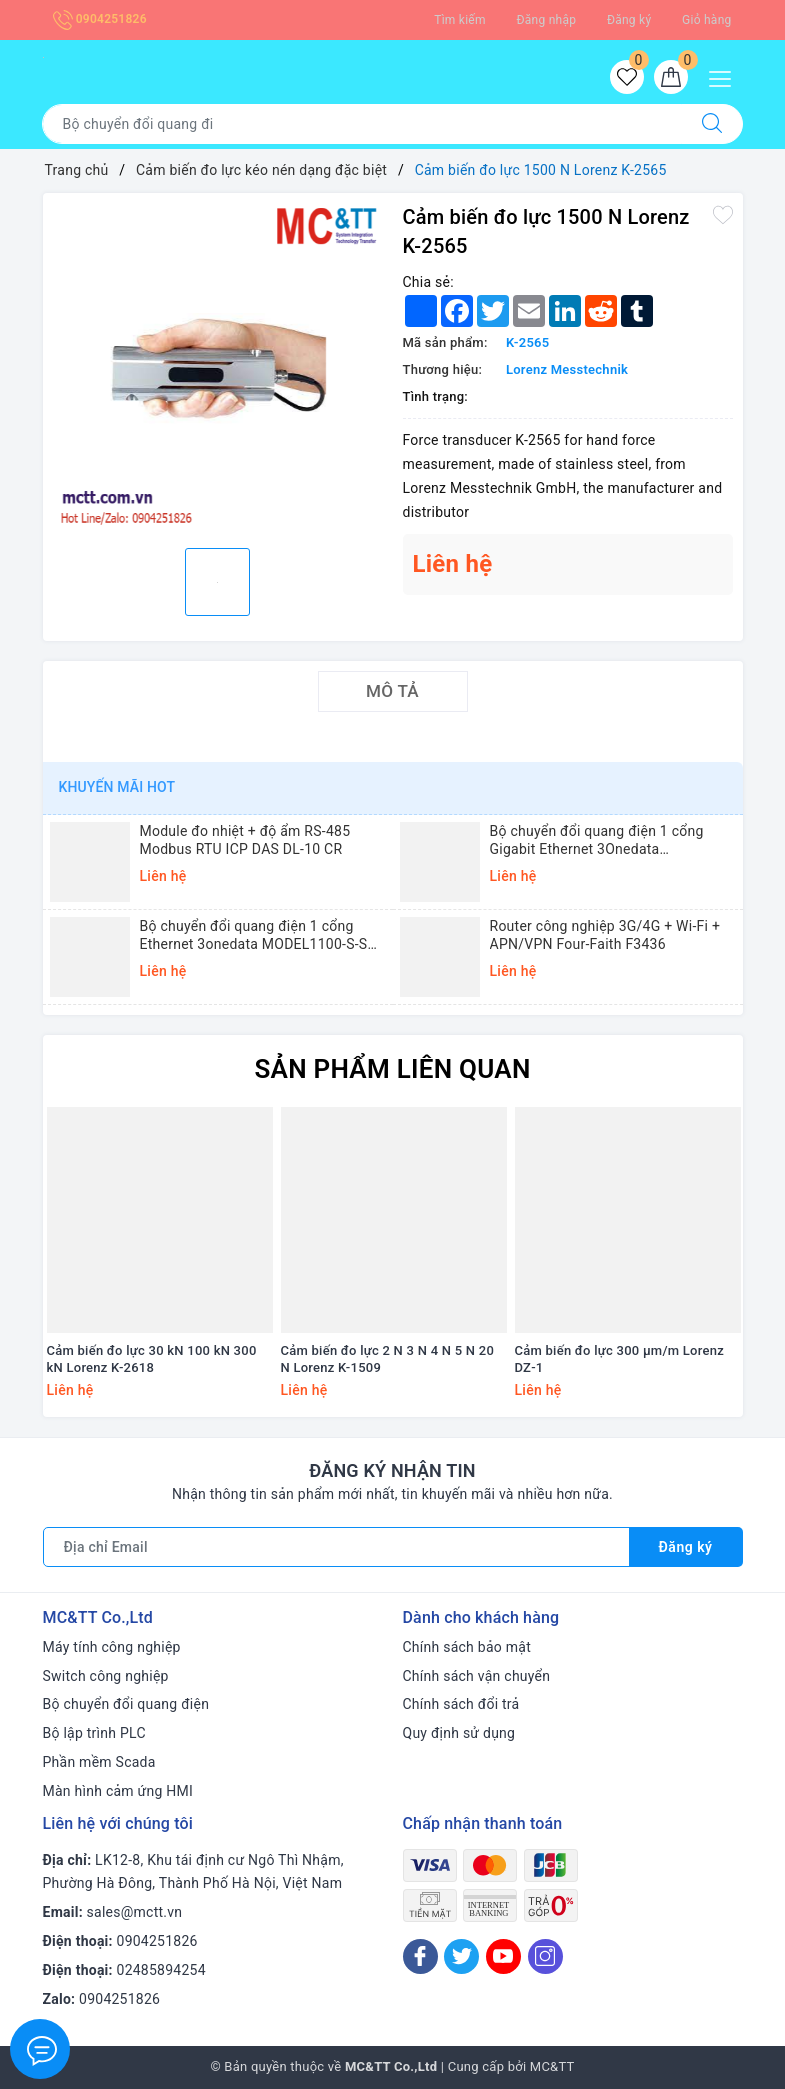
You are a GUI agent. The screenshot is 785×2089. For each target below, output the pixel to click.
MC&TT (552, 2066)
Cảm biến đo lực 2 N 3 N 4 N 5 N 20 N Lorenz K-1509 (388, 1359)
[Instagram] (545, 1956)
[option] (218, 368)
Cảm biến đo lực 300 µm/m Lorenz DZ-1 (619, 1359)
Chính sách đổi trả (461, 1704)
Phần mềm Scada (99, 1762)
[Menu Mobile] (725, 76)
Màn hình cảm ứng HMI (118, 1791)
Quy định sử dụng (459, 1733)
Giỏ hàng (706, 20)
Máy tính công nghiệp (112, 1647)
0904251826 (100, 19)
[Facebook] (420, 1956)
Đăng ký (629, 20)
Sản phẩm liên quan (392, 1069)
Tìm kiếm (460, 20)
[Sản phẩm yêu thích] (627, 77)
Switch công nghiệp (106, 1676)
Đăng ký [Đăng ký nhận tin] (686, 1547)
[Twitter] (461, 1956)
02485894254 (161, 1970)
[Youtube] (503, 1956)
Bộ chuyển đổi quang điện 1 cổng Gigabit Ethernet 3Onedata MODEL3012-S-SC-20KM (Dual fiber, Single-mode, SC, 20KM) (605, 840)
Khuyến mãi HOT (117, 787)
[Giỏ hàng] (671, 77)
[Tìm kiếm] (712, 124)
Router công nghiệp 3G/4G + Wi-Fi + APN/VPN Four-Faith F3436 (605, 935)
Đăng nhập (547, 20)
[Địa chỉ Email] (336, 1547)
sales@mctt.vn (135, 1912)
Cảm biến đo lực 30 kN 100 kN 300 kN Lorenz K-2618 (152, 1359)
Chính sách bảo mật (467, 1647)
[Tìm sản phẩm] (362, 124)
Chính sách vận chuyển (477, 1676)
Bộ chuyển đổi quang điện (126, 1704)
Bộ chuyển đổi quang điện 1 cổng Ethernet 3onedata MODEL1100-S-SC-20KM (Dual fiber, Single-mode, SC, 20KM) (260, 935)
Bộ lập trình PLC (94, 1733)
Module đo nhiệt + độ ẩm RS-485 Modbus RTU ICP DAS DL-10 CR (245, 840)
